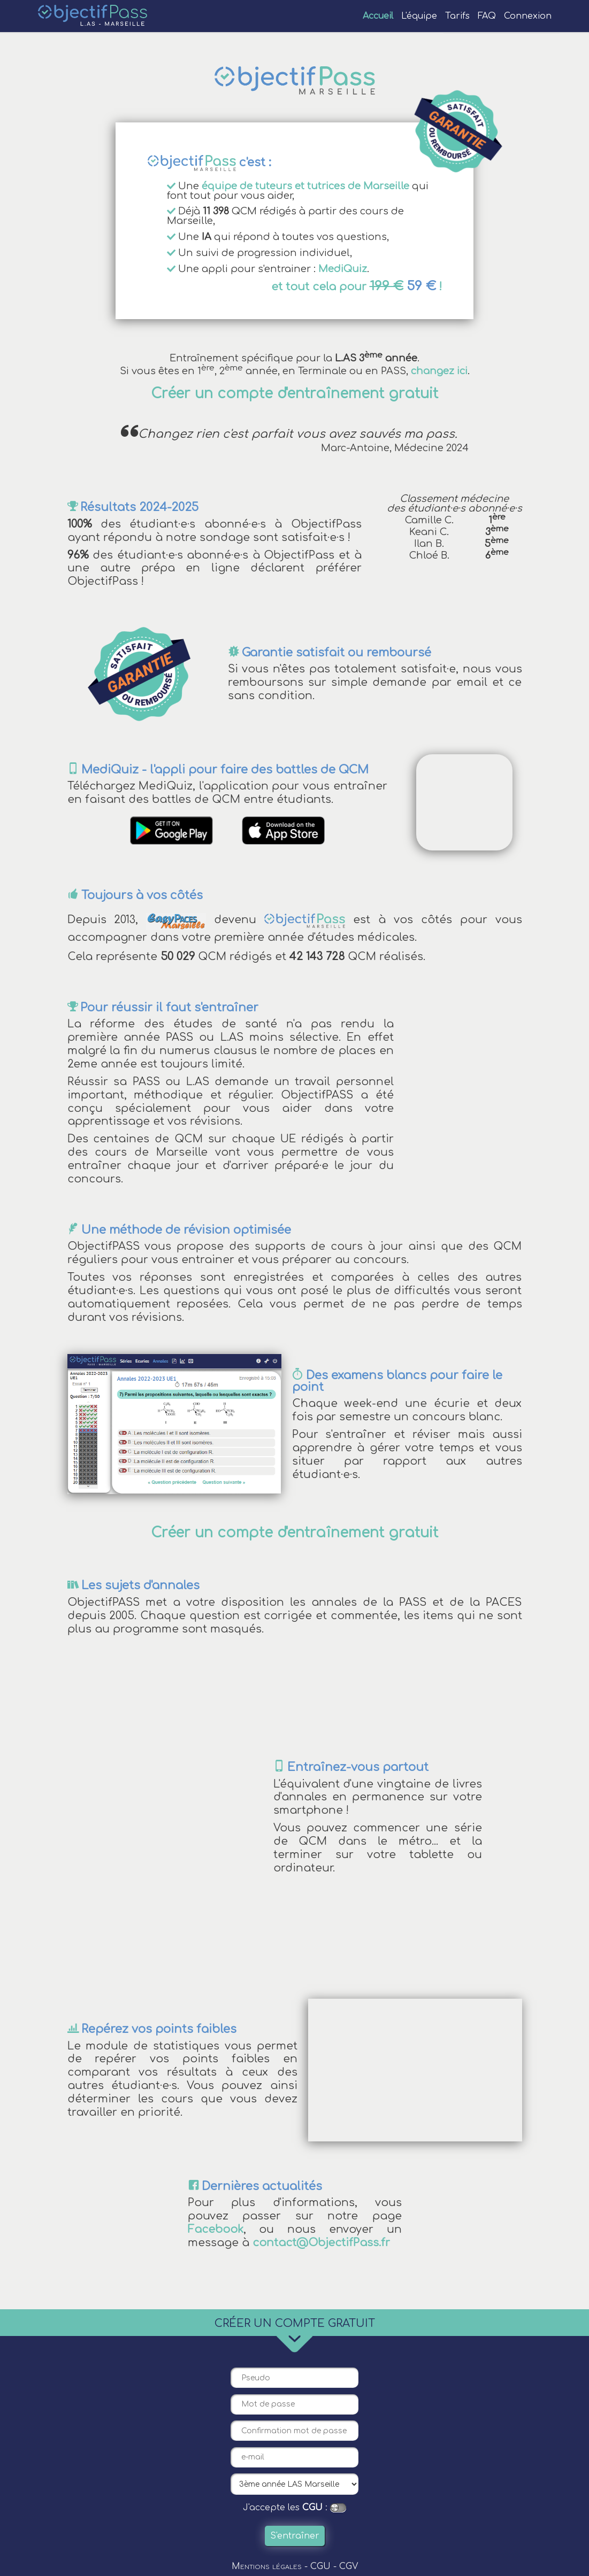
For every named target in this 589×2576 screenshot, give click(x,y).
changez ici (439, 371)
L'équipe (419, 16)
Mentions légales (267, 2566)
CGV (348, 2566)
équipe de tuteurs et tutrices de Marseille (305, 186)
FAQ (487, 16)
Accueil (378, 16)
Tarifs (457, 16)
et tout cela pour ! (356, 287)
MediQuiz (342, 269)
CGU (312, 2507)
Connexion (528, 16)
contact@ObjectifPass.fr (321, 2243)
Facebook (215, 2229)
